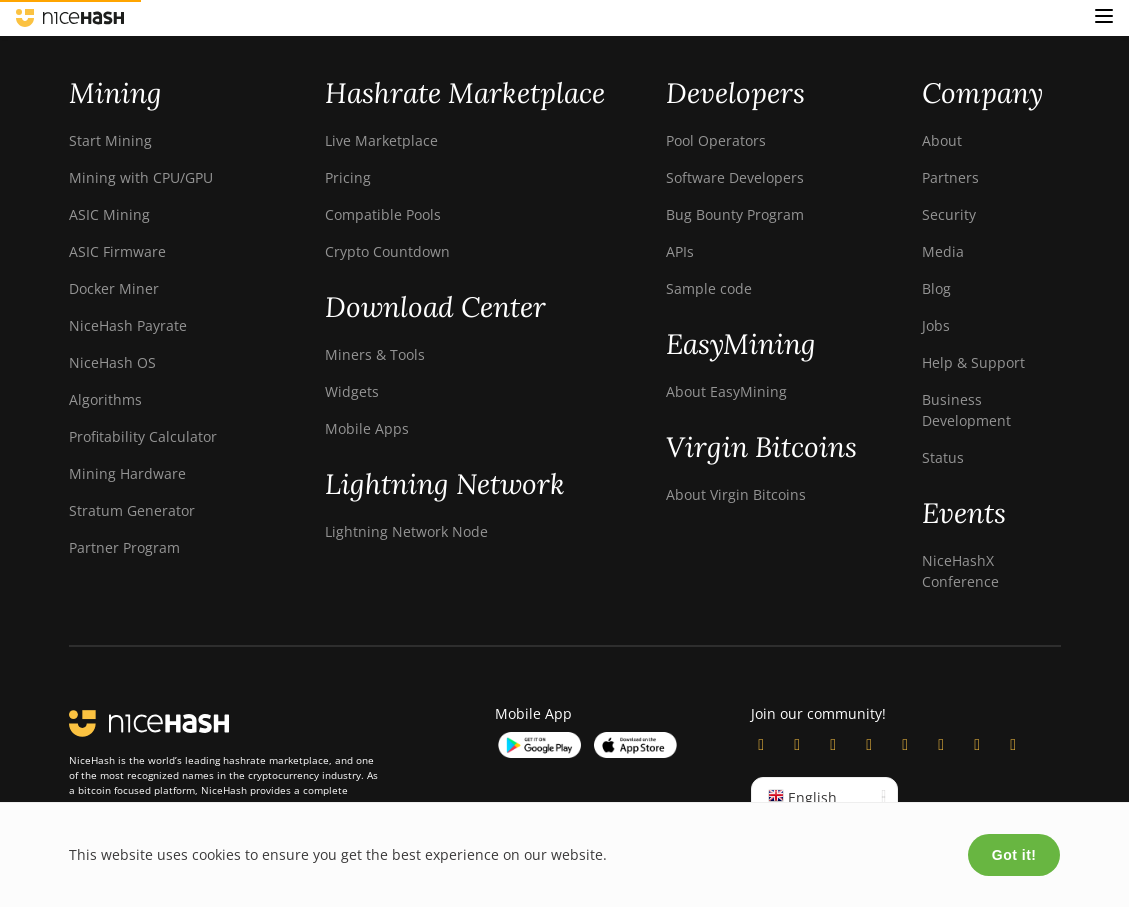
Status (943, 457)
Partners (950, 177)
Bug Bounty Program (735, 214)
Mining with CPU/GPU (141, 177)
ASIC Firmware (117, 251)
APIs (680, 251)
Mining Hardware (127, 473)
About (942, 140)
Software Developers (735, 177)
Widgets (352, 391)
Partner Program (124, 547)
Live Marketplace (381, 140)
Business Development (966, 410)
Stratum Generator (132, 510)
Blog (936, 288)
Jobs (936, 325)
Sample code (709, 288)
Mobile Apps (367, 428)
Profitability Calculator (143, 436)
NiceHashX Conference (960, 571)
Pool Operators (716, 140)
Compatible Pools (383, 214)
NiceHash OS (112, 362)
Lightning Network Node (406, 531)
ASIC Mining (109, 214)
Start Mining (110, 140)
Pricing (348, 177)
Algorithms (105, 399)
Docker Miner (114, 288)
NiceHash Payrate (128, 325)
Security (949, 214)
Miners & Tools (375, 354)
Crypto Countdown (387, 251)
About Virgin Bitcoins (736, 494)
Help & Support (973, 362)
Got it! (1014, 855)
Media (943, 251)
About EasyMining (726, 391)
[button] (1104, 18)
